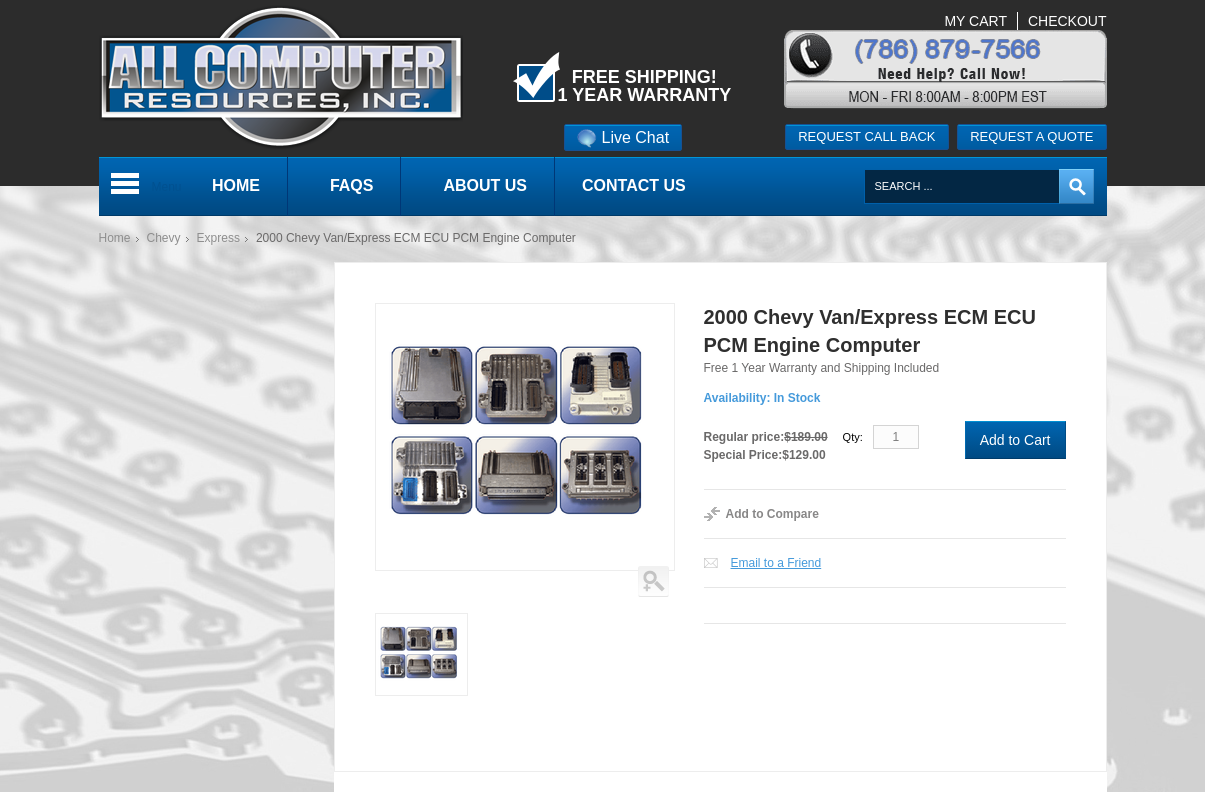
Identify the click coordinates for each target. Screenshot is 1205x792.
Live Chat (623, 137)
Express (218, 238)
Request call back (866, 136)
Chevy (164, 238)
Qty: (853, 437)
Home (115, 238)
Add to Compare (772, 514)
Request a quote (1031, 136)
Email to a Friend (776, 563)
